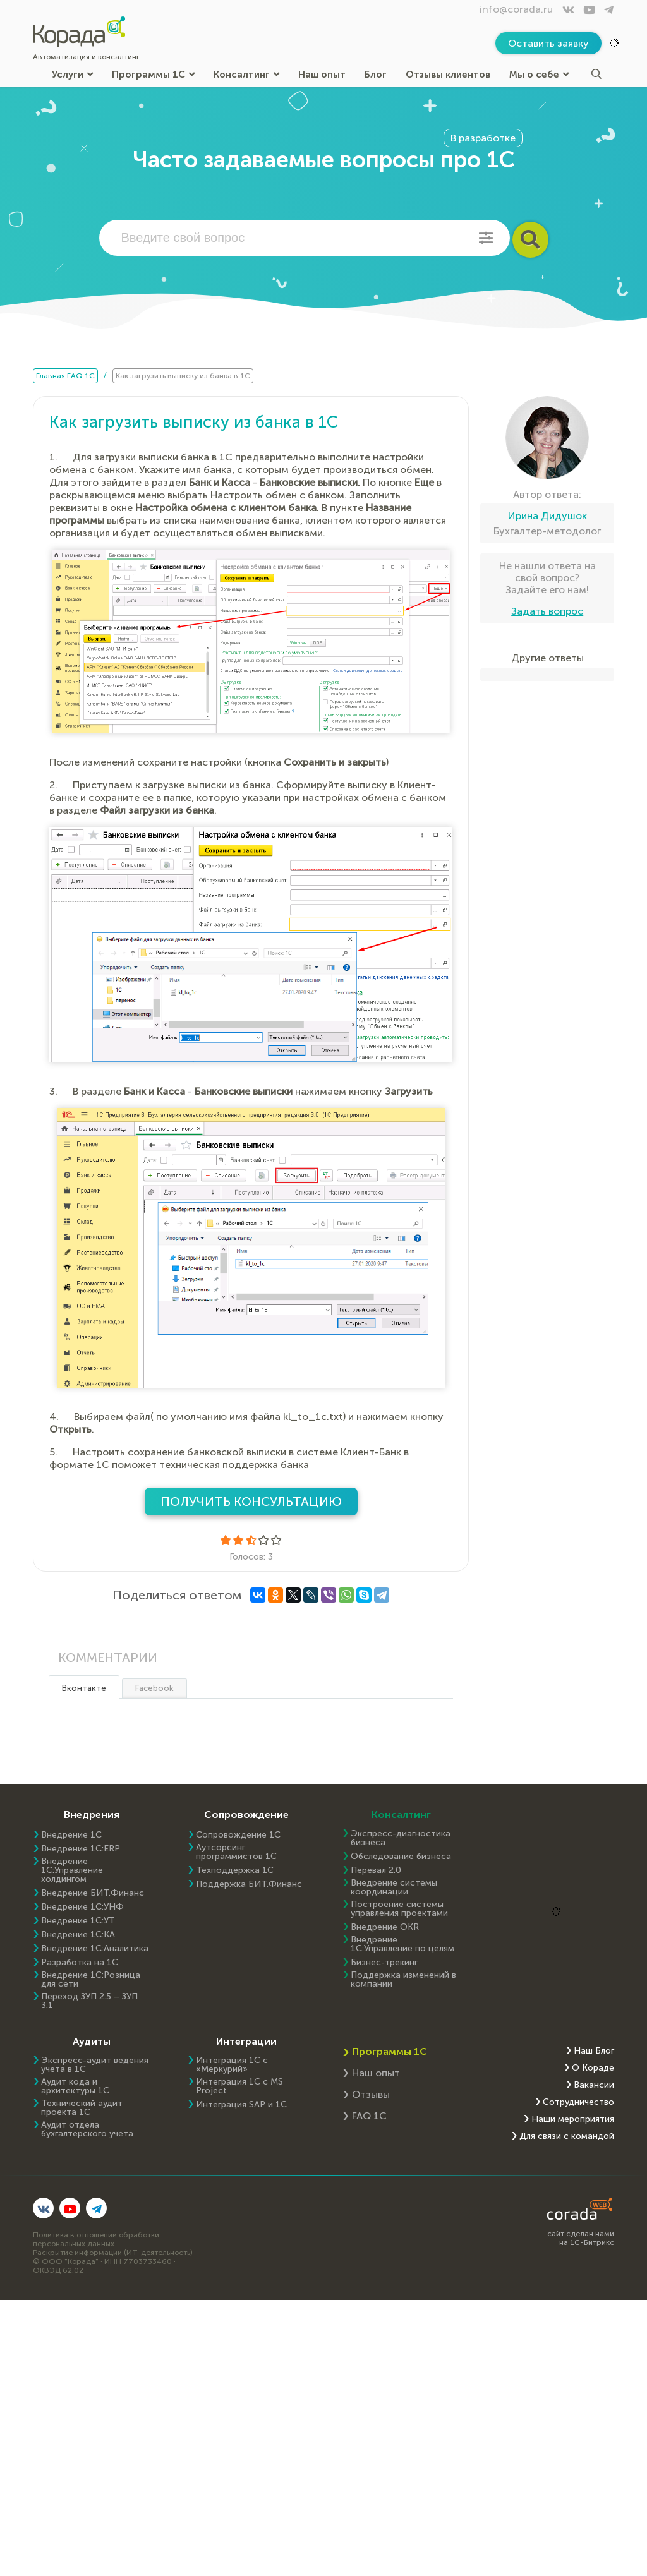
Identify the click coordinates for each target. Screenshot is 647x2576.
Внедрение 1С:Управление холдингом (72, 1870)
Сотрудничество (578, 2102)
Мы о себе (539, 74)
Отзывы (371, 2094)
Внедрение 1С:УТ (78, 1921)
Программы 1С (153, 74)
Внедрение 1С (71, 1835)
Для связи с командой (566, 2136)
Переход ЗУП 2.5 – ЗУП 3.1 (89, 2001)
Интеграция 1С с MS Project (239, 2086)
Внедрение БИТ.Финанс (92, 1893)
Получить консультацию (251, 1501)
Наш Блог (594, 2051)
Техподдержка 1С (235, 1870)
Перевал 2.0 (376, 1870)
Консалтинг (246, 74)
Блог (376, 74)
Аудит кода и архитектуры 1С (75, 2086)
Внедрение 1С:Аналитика (94, 1948)
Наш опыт (322, 74)
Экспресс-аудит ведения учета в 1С (94, 2065)
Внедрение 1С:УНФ (82, 1907)
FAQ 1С (369, 2116)
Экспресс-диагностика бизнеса (400, 1838)
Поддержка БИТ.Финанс (249, 1884)
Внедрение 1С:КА (78, 1934)
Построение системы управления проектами (399, 1909)
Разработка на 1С (79, 1962)
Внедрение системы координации (394, 1887)
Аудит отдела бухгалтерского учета (87, 2129)
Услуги (72, 74)
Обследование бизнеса (401, 1856)
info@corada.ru (516, 9)
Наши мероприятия (572, 2119)
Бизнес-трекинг (384, 1962)
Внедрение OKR (385, 1927)
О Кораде (593, 2068)
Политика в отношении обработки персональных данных (96, 2239)
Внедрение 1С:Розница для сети (90, 1980)
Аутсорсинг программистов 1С (236, 1852)
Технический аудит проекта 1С (82, 2108)
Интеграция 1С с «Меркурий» (232, 2065)
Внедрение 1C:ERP (80, 1849)
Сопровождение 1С (238, 1835)
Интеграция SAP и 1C (241, 2104)
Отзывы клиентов (448, 74)
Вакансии (594, 2085)
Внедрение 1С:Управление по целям (402, 1944)
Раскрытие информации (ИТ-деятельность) (113, 2252)
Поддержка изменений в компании (403, 1980)
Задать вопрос (547, 611)
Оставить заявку (548, 43)
